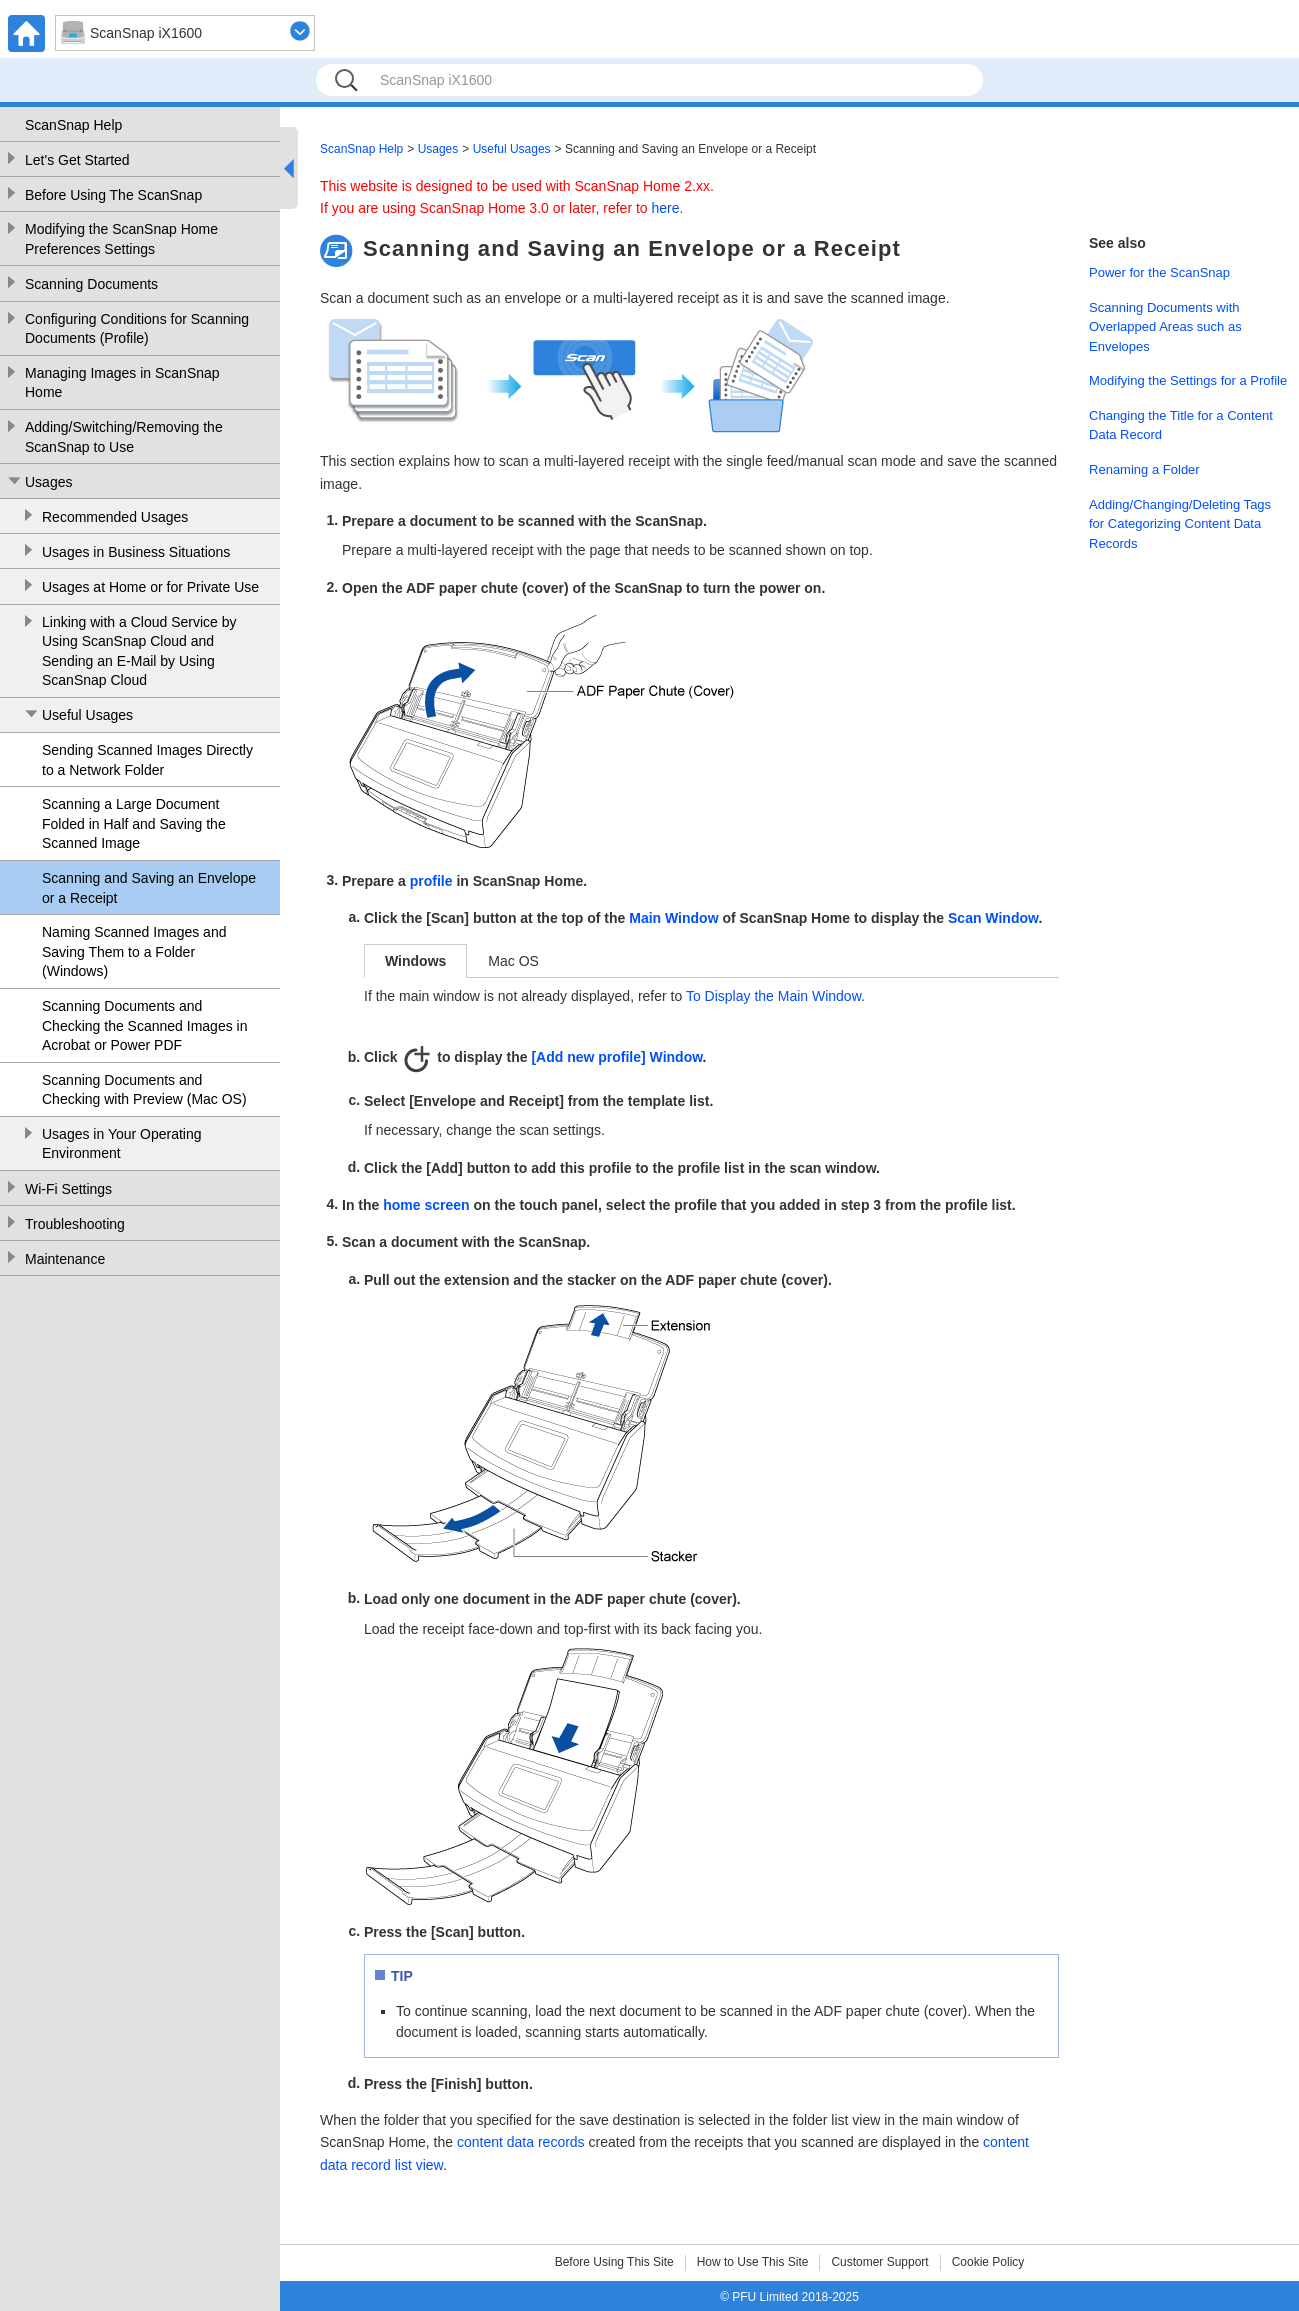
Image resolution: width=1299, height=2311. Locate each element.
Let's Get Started (77, 160)
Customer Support (879, 2262)
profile (431, 881)
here (666, 208)
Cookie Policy (988, 2262)
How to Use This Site (753, 2262)
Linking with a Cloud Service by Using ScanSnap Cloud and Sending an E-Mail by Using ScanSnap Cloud (139, 651)
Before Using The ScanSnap (113, 195)
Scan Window (993, 918)
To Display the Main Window (773, 996)
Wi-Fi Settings (68, 1189)
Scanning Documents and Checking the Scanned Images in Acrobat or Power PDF (144, 1025)
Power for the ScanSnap (1159, 272)
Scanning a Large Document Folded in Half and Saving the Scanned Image (134, 823)
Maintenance (65, 1259)
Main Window (673, 918)
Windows (415, 961)
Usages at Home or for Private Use (150, 587)
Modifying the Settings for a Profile (1188, 380)
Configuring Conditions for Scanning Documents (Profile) (137, 329)
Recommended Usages (115, 517)
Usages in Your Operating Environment (122, 1144)
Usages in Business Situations (136, 552)
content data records (521, 2142)
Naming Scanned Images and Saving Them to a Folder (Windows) (134, 951)
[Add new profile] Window (616, 1057)
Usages (48, 482)
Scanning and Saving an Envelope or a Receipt (149, 888)
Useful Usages (87, 715)
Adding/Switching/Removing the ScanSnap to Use (124, 437)
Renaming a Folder (1144, 469)
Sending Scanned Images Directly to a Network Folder (147, 760)
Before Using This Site (614, 2262)
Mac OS (513, 961)
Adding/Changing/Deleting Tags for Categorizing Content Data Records (1180, 524)
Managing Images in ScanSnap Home (122, 383)
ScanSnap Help (73, 125)
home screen (426, 1205)
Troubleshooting (75, 1224)
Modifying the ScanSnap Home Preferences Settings (121, 239)
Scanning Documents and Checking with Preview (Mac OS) (144, 1090)
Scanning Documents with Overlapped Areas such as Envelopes (1165, 327)
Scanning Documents (91, 284)
